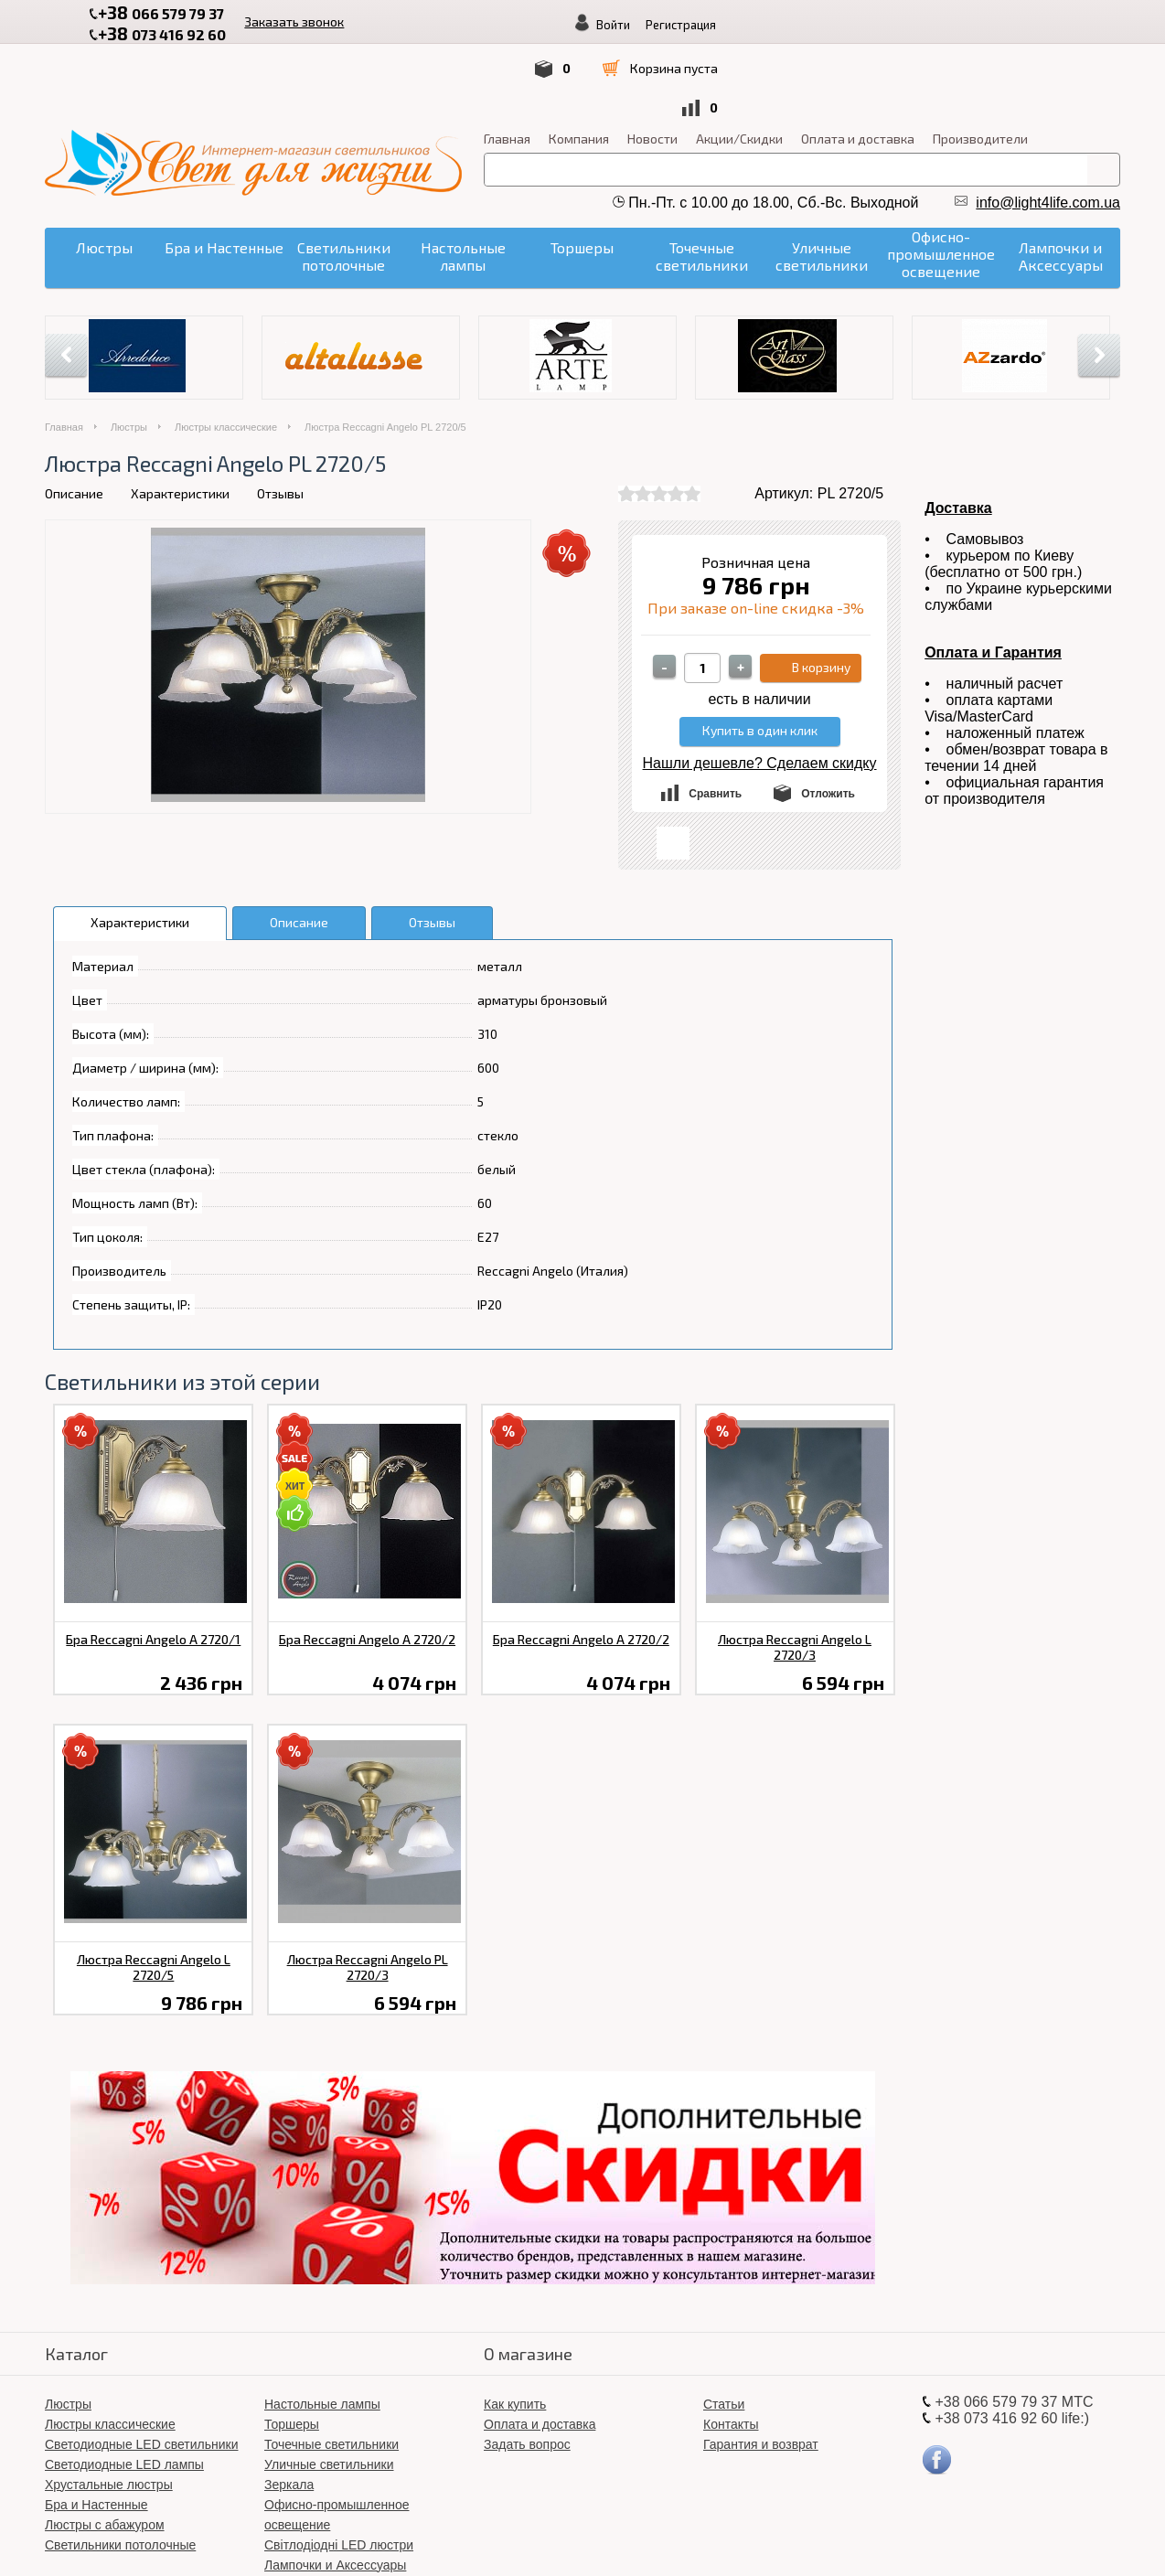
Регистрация (1003, 24)
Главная (507, 62)
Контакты (730, 2348)
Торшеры (291, 2348)
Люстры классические (226, 351)
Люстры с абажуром (105, 2449)
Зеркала (289, 2408)
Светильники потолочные (120, 2469)
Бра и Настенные (96, 2428)
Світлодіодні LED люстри (338, 2469)
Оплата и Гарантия (993, 576)
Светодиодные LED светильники (141, 2368)
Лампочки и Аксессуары (335, 2489)
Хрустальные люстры (109, 2408)
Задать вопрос (527, 2368)
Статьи (723, 2328)
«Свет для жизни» (697, 2539)
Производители (980, 62)
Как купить (515, 2328)
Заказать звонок (281, 19)
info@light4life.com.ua (1048, 126)
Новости (652, 62)
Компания (579, 62)
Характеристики (180, 417)
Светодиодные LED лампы (124, 2388)
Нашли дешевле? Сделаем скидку (760, 687)
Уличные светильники (329, 2388)
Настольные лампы (322, 2328)
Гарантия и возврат (760, 2368)
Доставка (958, 432)
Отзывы (280, 417)
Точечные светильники (331, 2368)
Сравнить (715, 717)
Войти (936, 24)
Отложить (828, 717)
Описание (74, 417)
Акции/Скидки (739, 62)
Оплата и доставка (857, 62)
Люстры (129, 351)
